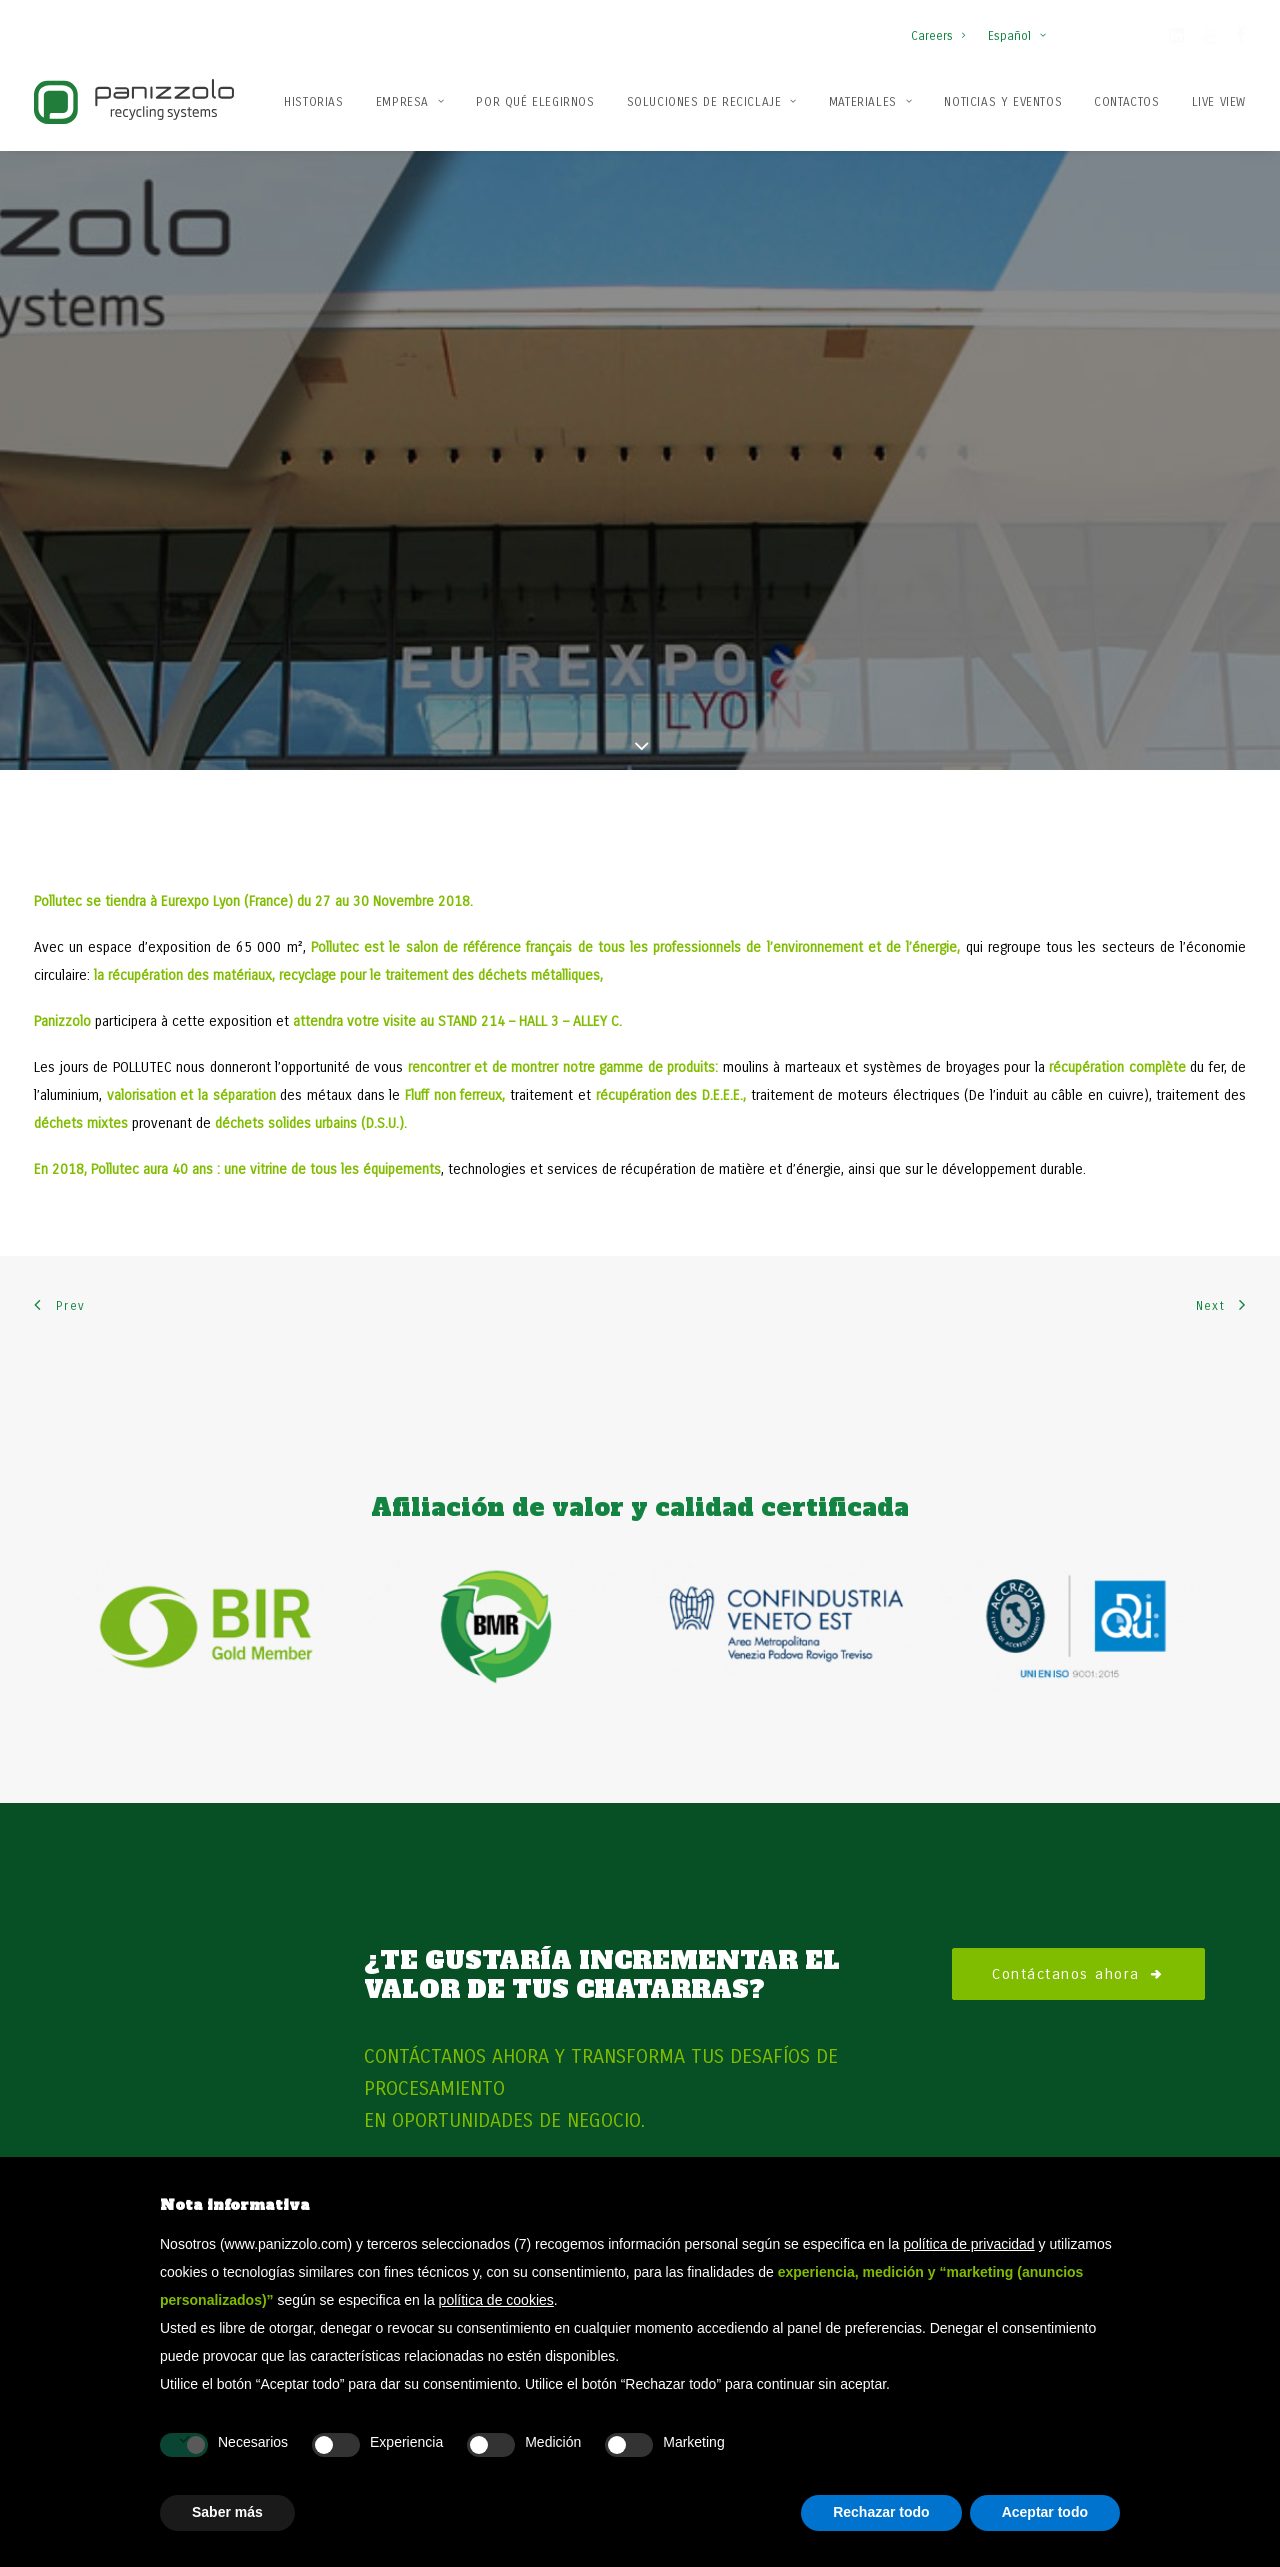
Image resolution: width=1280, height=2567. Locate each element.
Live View (1219, 102)
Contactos (1126, 102)
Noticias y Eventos (1003, 102)
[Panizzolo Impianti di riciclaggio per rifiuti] (134, 101)
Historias (313, 102)
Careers (938, 36)
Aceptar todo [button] (1045, 2512)
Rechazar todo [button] (881, 2512)
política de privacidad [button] (969, 2244)
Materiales (870, 102)
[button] (1176, 39)
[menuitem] (942, 26)
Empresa (410, 102)
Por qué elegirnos (535, 102)
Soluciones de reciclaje (712, 102)
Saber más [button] (227, 2512)
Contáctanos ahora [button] (1078, 1883)
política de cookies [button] (496, 2300)
